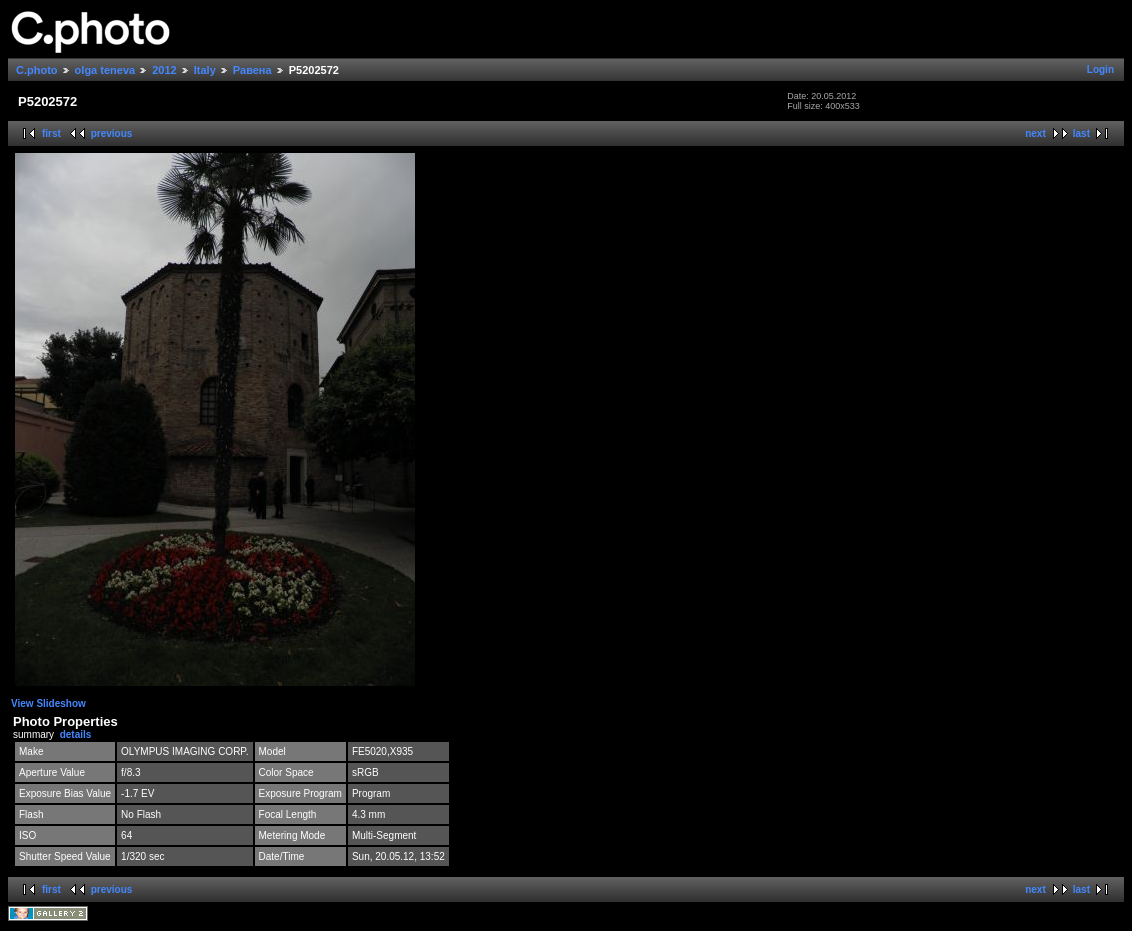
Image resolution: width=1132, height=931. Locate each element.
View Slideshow (48, 703)
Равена (252, 70)
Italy (205, 70)
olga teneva (105, 70)
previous (112, 133)
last (1081, 133)
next (1035, 133)
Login (1100, 69)
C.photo (37, 70)
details (76, 734)
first (51, 133)
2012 (164, 70)
